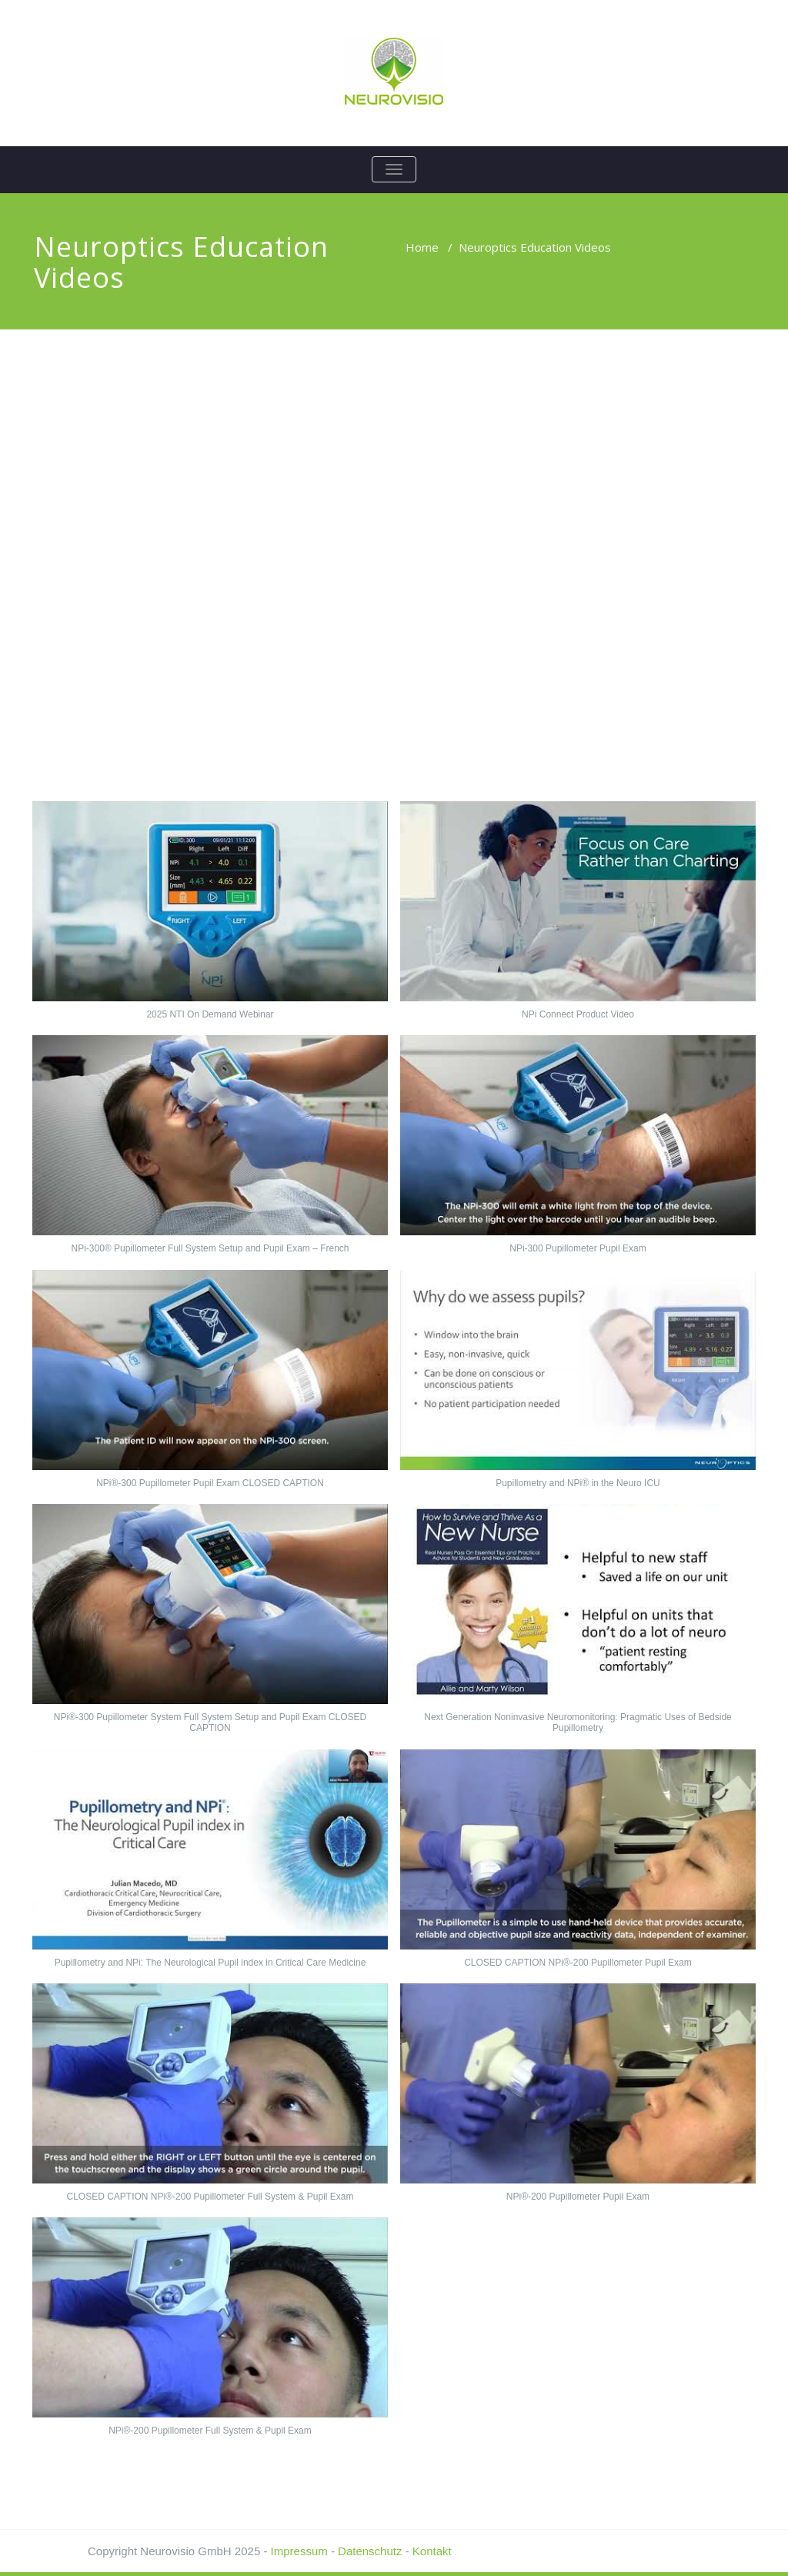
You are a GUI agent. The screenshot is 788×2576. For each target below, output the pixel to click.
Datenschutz (370, 2551)
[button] (210, 918)
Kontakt (432, 2551)
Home (422, 247)
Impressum (299, 2551)
